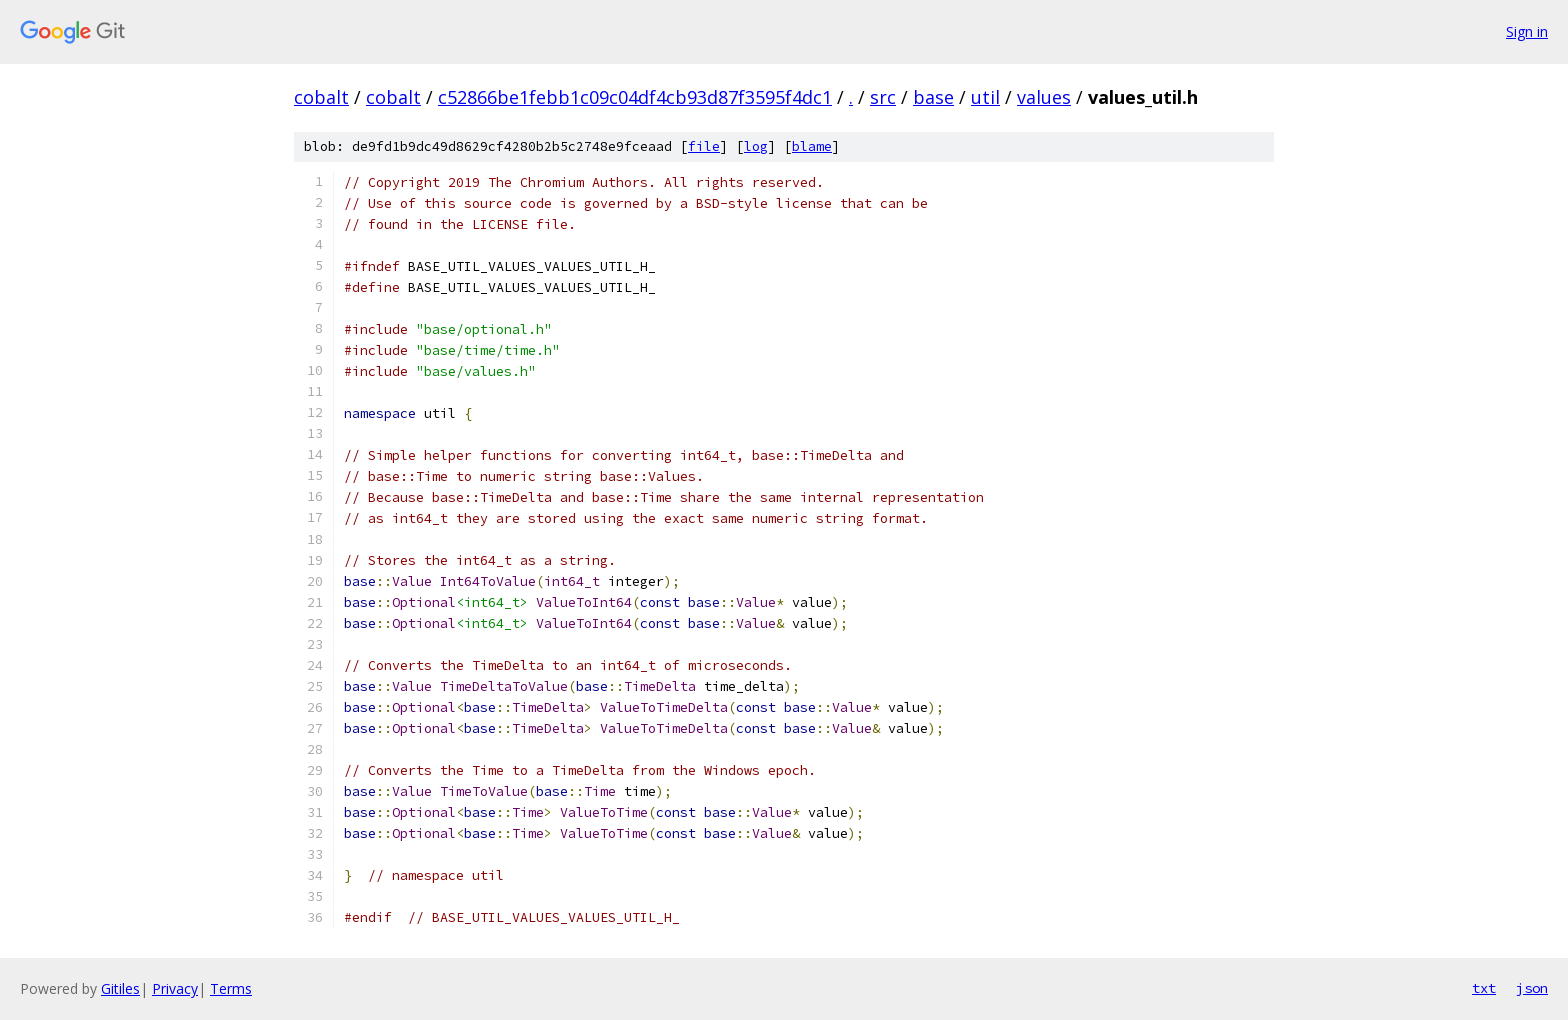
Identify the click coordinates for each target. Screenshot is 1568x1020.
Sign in (1527, 31)
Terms (231, 988)
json (1532, 988)
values (1044, 97)
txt (1484, 988)
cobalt (321, 97)
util (985, 97)
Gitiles (120, 988)
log (756, 146)
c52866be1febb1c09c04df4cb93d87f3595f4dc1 (635, 97)
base (933, 97)
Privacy (175, 988)
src (883, 97)
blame (812, 146)
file (704, 146)
